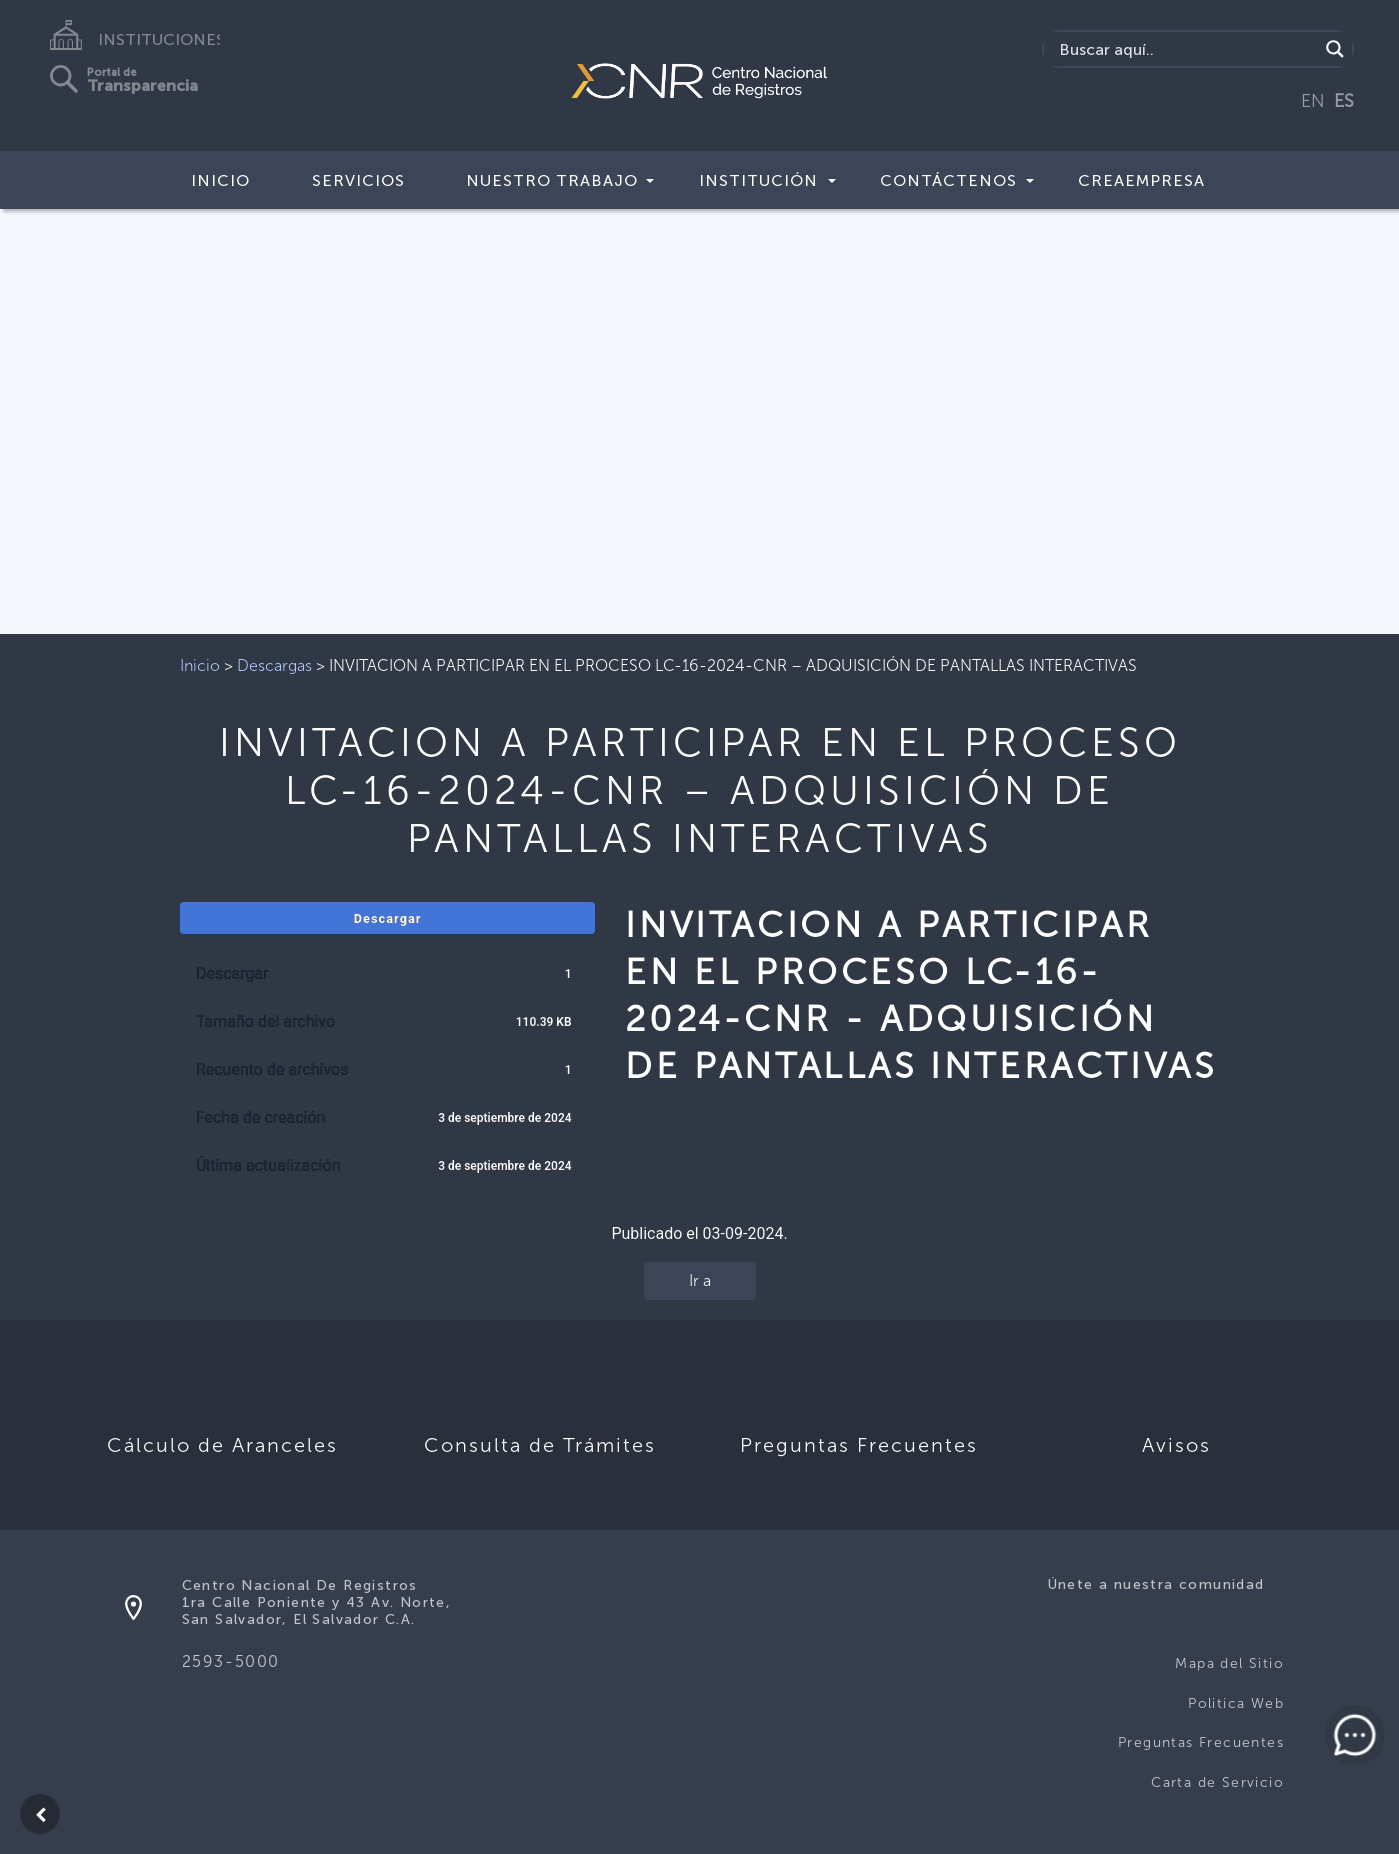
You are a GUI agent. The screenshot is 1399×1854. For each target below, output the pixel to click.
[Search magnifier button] (1335, 49)
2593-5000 (231, 1661)
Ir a (700, 1280)
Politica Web (1236, 1703)
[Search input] (1186, 49)
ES (1344, 101)
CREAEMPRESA (1141, 180)
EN (1313, 101)
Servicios (358, 180)
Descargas (274, 665)
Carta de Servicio (1217, 1782)
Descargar (388, 918)
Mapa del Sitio (1229, 1663)
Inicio (220, 180)
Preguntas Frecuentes (1201, 1742)
